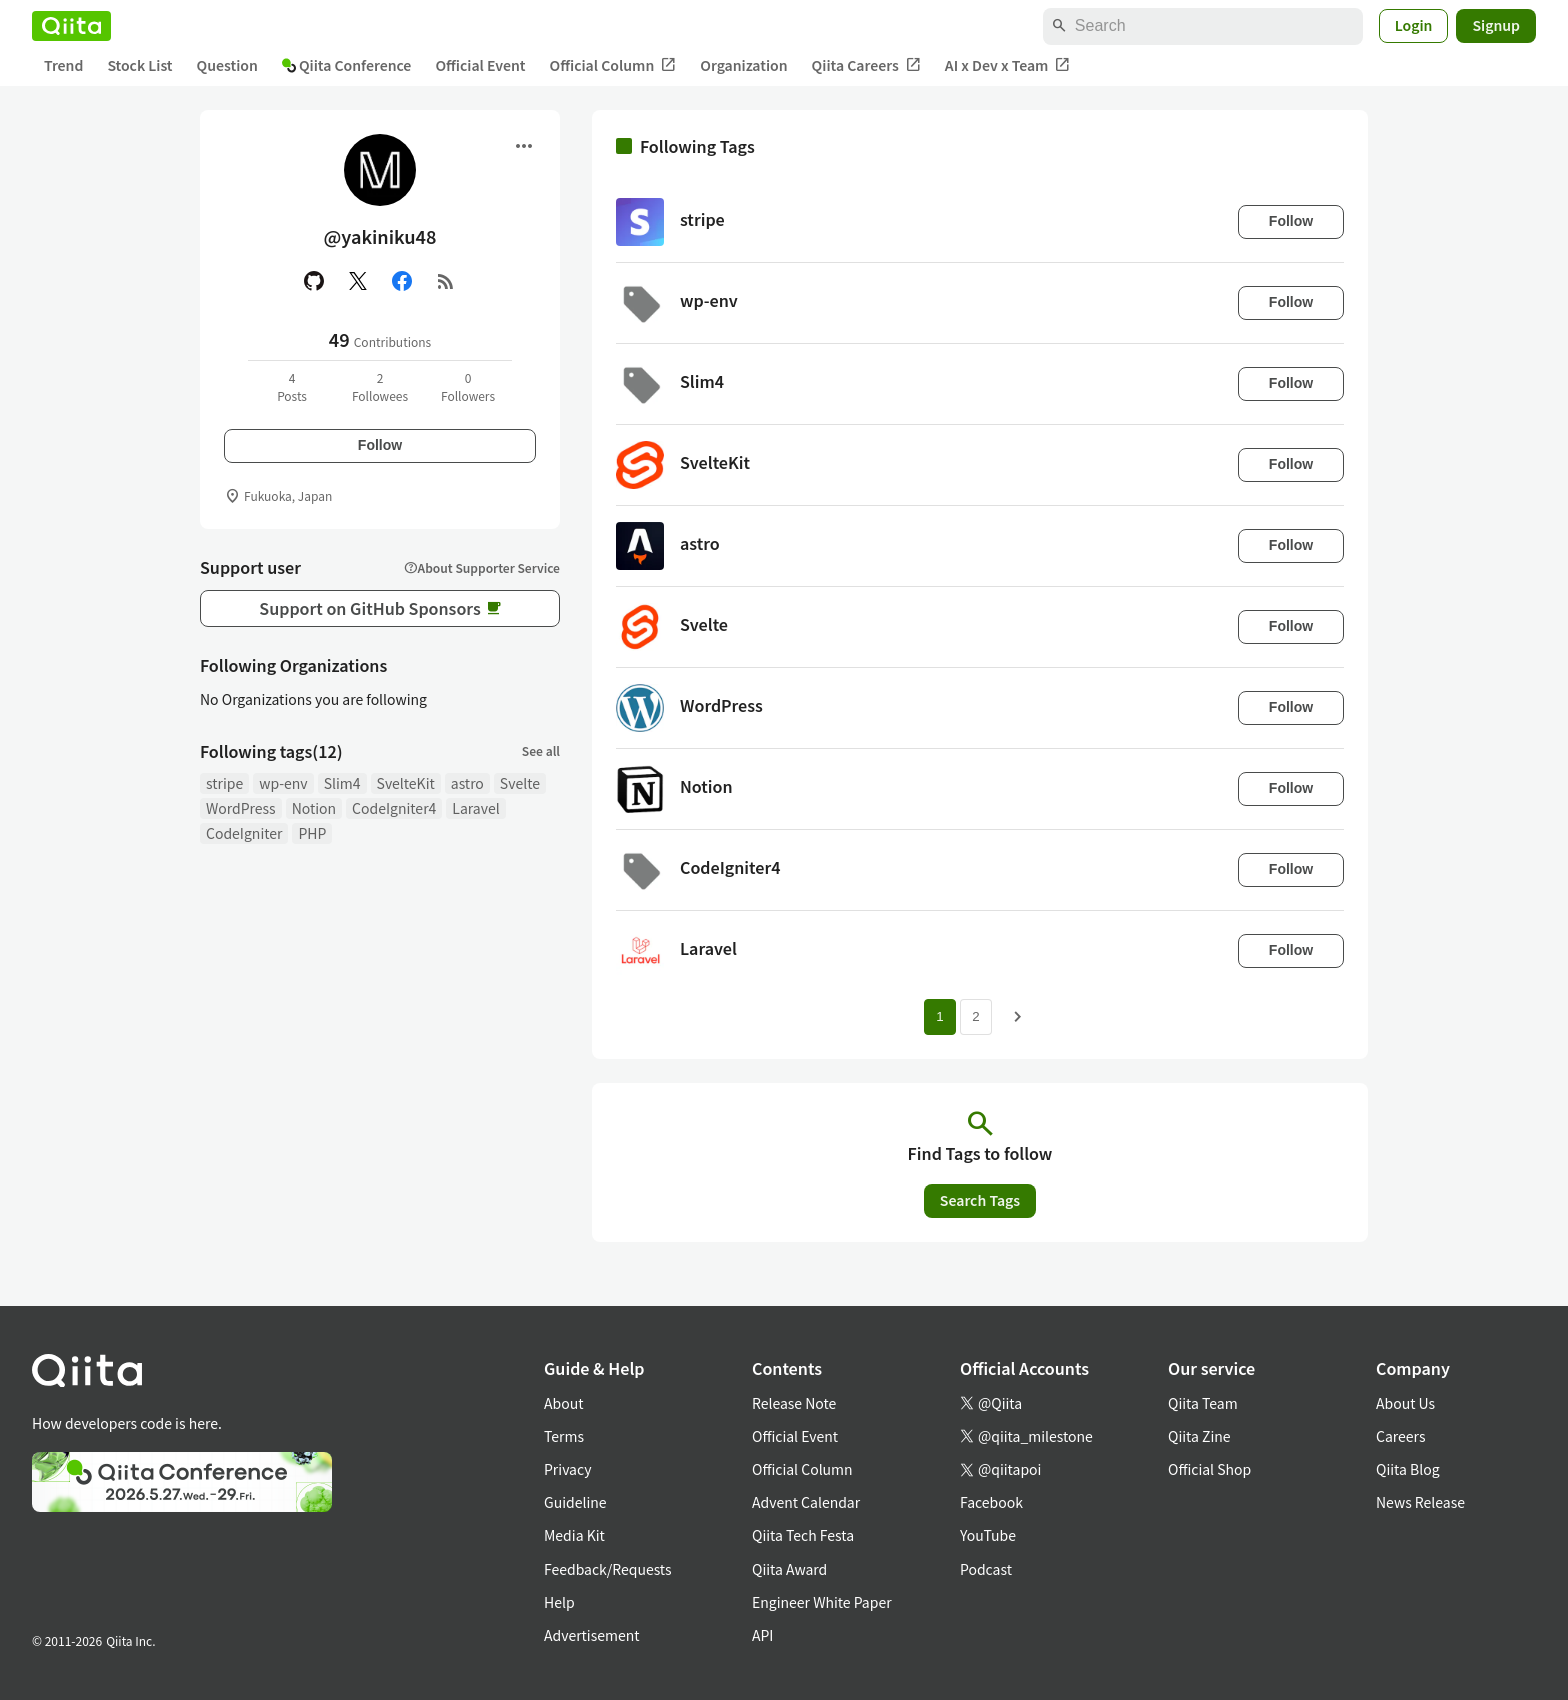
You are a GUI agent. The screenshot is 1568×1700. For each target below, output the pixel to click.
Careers (1400, 1436)
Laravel (475, 808)
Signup (1496, 25)
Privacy (567, 1469)
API (762, 1635)
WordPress (241, 808)
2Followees (380, 386)
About (563, 1403)
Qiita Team (1203, 1403)
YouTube (988, 1535)
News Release (1420, 1502)
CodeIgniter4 (394, 808)
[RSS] (446, 281)
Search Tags (980, 1200)
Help (559, 1602)
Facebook (991, 1502)
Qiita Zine (1199, 1436)
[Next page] (1018, 1017)
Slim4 (342, 783)
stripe (224, 783)
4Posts (292, 386)
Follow (380, 445)
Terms (564, 1436)
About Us (1405, 1403)
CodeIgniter (244, 833)
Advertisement (592, 1635)
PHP (312, 833)
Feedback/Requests (608, 1569)
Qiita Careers (866, 65)
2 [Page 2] (975, 1016)
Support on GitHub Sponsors (379, 608)
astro (467, 783)
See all (541, 750)
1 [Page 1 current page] (939, 1016)
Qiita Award (789, 1569)
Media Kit (574, 1535)
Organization (743, 65)
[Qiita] (71, 26)
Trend (63, 65)
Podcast (986, 1569)
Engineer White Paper (822, 1602)
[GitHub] (314, 281)
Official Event (480, 65)
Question (227, 65)
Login (1414, 25)
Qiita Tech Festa (803, 1535)
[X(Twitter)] (358, 281)
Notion (314, 808)
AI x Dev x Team (1008, 65)
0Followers (468, 386)
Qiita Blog (1408, 1469)
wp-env (283, 783)
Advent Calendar (806, 1502)
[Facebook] (402, 281)
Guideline (575, 1502)
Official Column (613, 65)
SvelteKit (406, 783)
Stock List (139, 65)
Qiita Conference (347, 65)
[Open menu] (524, 146)
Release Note (794, 1403)
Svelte (520, 783)
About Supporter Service (482, 567)
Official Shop (1209, 1469)
